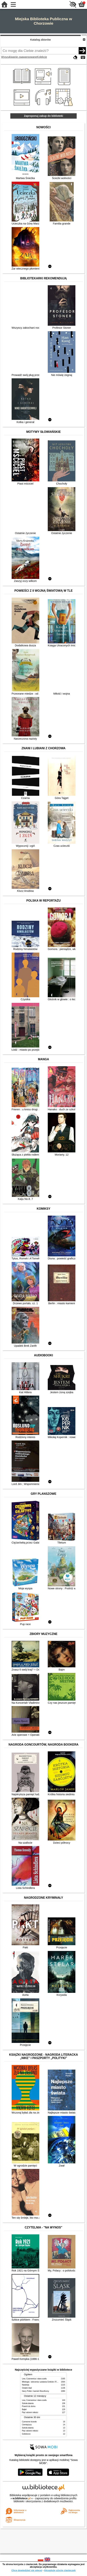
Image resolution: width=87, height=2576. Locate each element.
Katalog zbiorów (40, 39)
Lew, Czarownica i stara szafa (34, 2379)
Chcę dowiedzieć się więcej (26, 2570)
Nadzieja (25, 2385)
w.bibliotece (22, 2498)
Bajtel (24, 2409)
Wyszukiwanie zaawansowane (19, 56)
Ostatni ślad (27, 2388)
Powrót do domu (28, 2406)
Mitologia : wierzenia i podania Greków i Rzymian (42, 2382)
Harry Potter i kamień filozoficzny (35, 2391)
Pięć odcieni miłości (30, 2412)
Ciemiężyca (27, 2425)
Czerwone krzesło (29, 2422)
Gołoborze (26, 2434)
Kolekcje (42, 56)
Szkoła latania (28, 2403)
